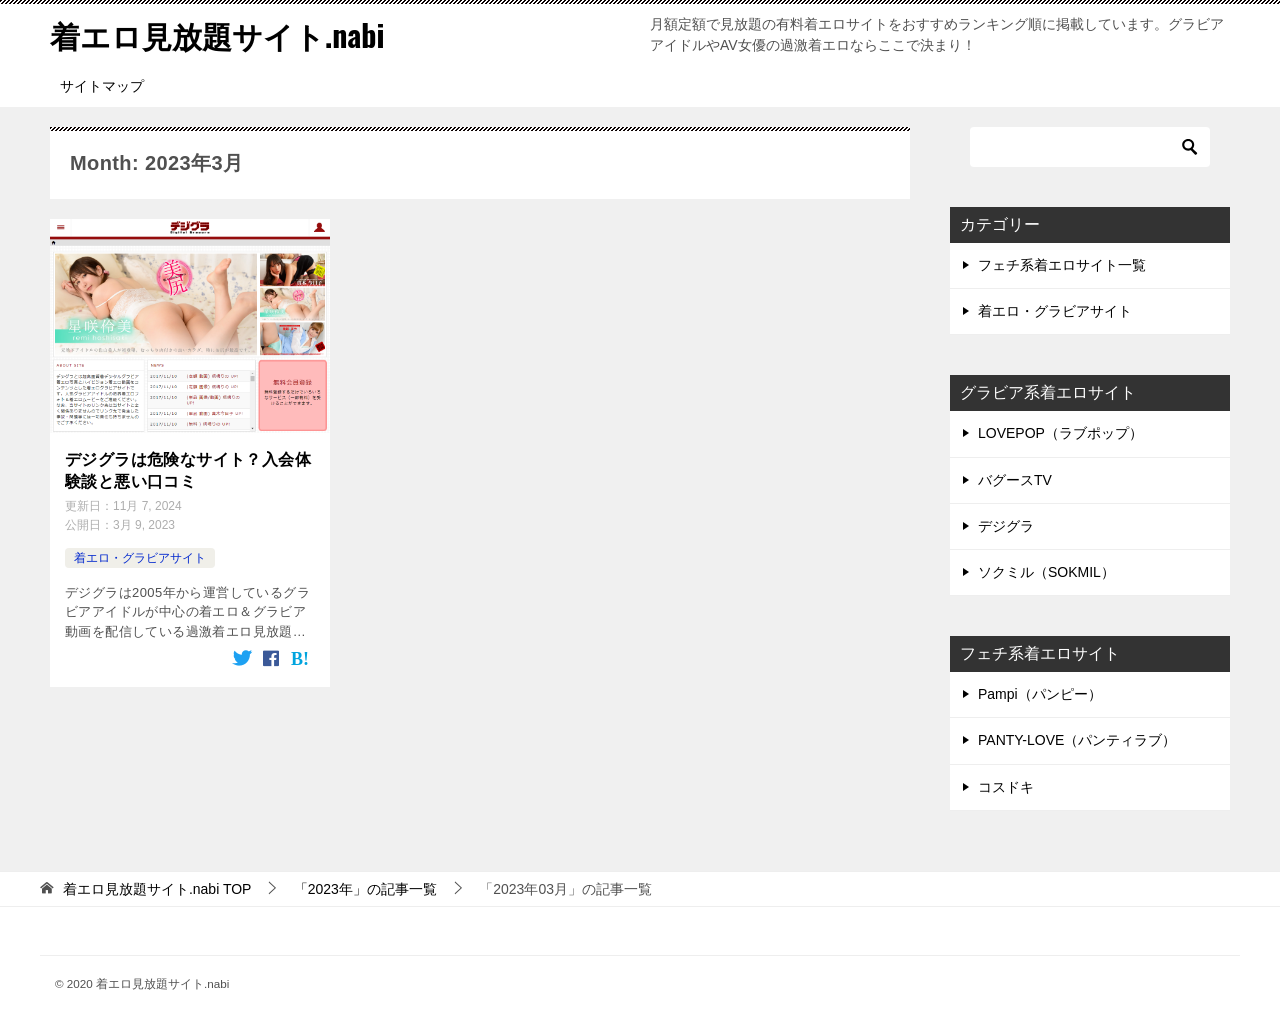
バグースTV (1015, 480)
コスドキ (1006, 787)
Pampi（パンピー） (1040, 694)
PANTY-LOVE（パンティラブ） (1077, 740)
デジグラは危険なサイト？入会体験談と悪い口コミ (188, 470)
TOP (157, 889)
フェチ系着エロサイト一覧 (1062, 265)
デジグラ (1006, 526)
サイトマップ (102, 86)
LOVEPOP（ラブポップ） (1060, 433)
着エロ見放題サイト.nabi (217, 34)
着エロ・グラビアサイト (140, 558)
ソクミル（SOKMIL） (1046, 572)
